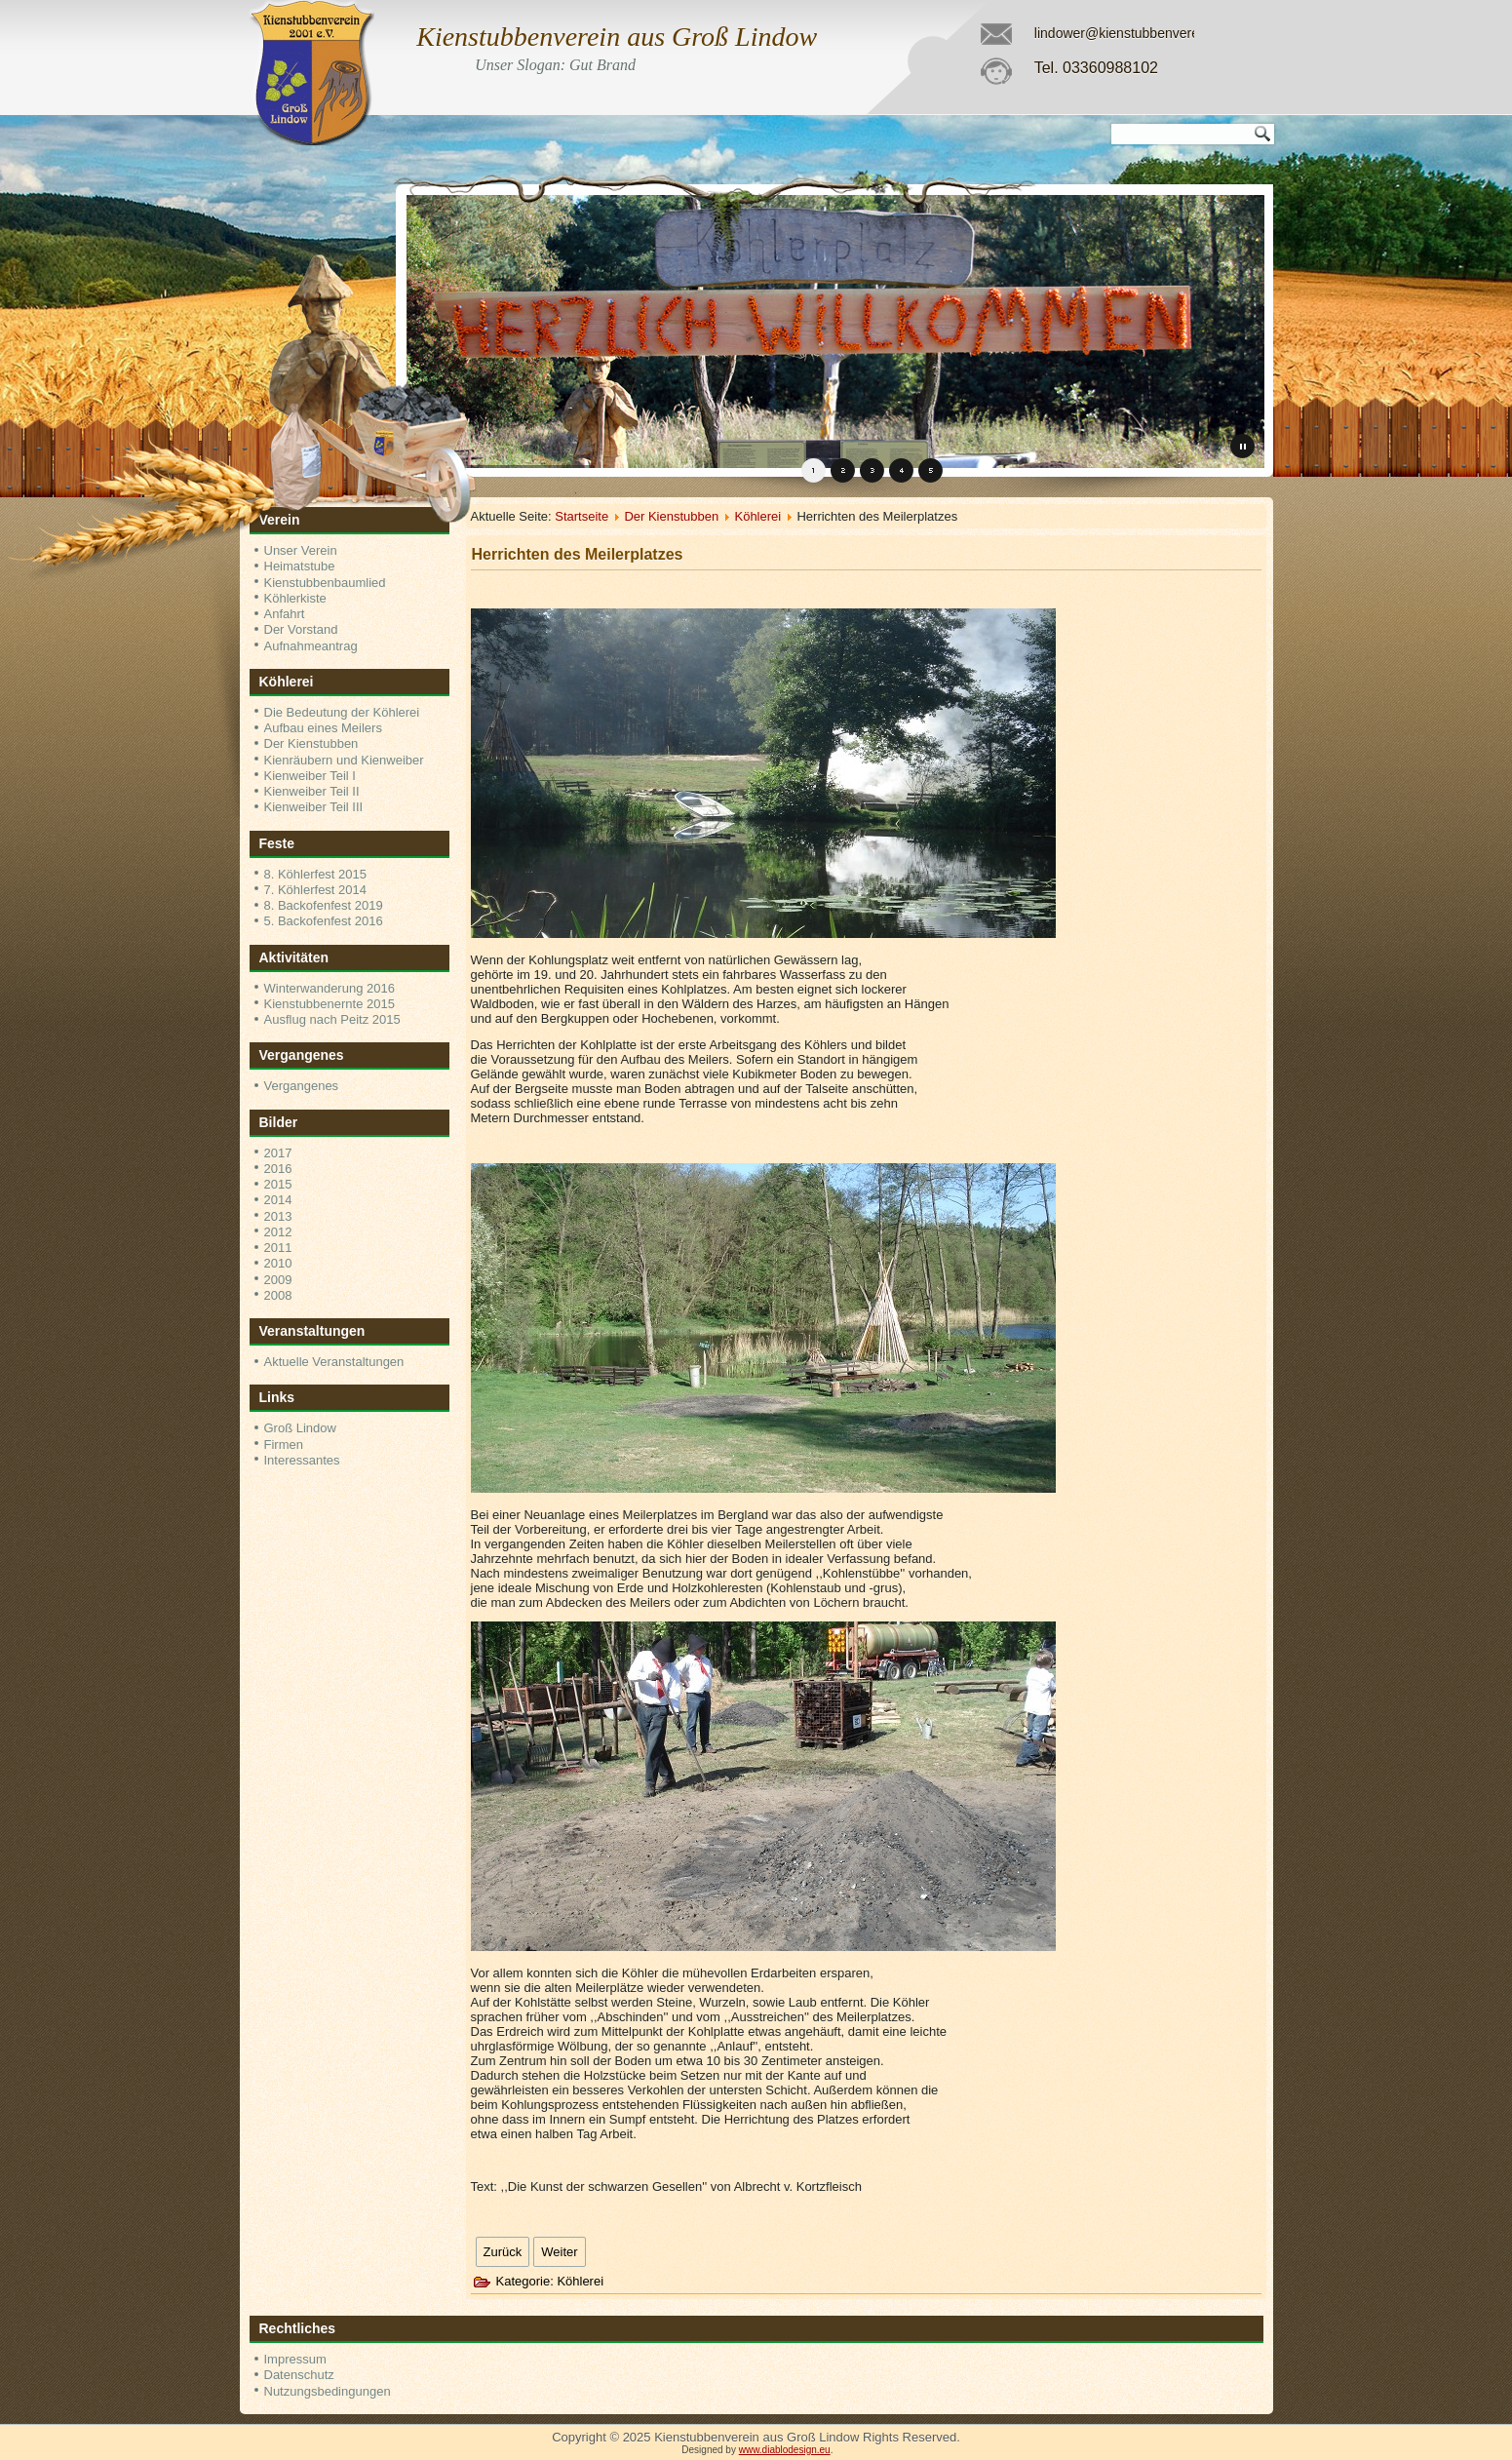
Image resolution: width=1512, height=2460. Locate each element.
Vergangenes (301, 1085)
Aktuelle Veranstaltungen (334, 1361)
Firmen (283, 1444)
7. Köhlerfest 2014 (316, 889)
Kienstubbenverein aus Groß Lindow (616, 36)
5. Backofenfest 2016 (323, 921)
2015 (278, 1184)
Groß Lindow (300, 1428)
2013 (278, 1216)
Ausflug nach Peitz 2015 (332, 1019)
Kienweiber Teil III (314, 807)
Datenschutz (299, 2374)
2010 (278, 1263)
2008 (278, 1295)
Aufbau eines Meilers (323, 728)
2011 (278, 1247)
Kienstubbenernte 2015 (329, 1003)
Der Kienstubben (311, 743)
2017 (278, 1153)
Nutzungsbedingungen (327, 2391)
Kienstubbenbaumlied (325, 582)
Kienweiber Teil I (310, 775)
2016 (278, 1168)
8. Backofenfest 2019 (323, 905)
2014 (278, 1199)
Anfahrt (284, 613)
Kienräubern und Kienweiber (344, 760)
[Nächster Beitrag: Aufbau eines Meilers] (559, 2252)
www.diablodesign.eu (785, 2449)
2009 (278, 1279)
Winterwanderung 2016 (329, 988)
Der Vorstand (301, 629)
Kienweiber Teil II (312, 791)
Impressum (295, 2359)
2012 (278, 1232)
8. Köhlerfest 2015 (316, 874)
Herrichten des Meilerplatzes (577, 554)
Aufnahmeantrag (311, 646)
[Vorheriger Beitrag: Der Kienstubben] (503, 2252)
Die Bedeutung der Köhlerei (342, 712)
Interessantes (302, 1460)
